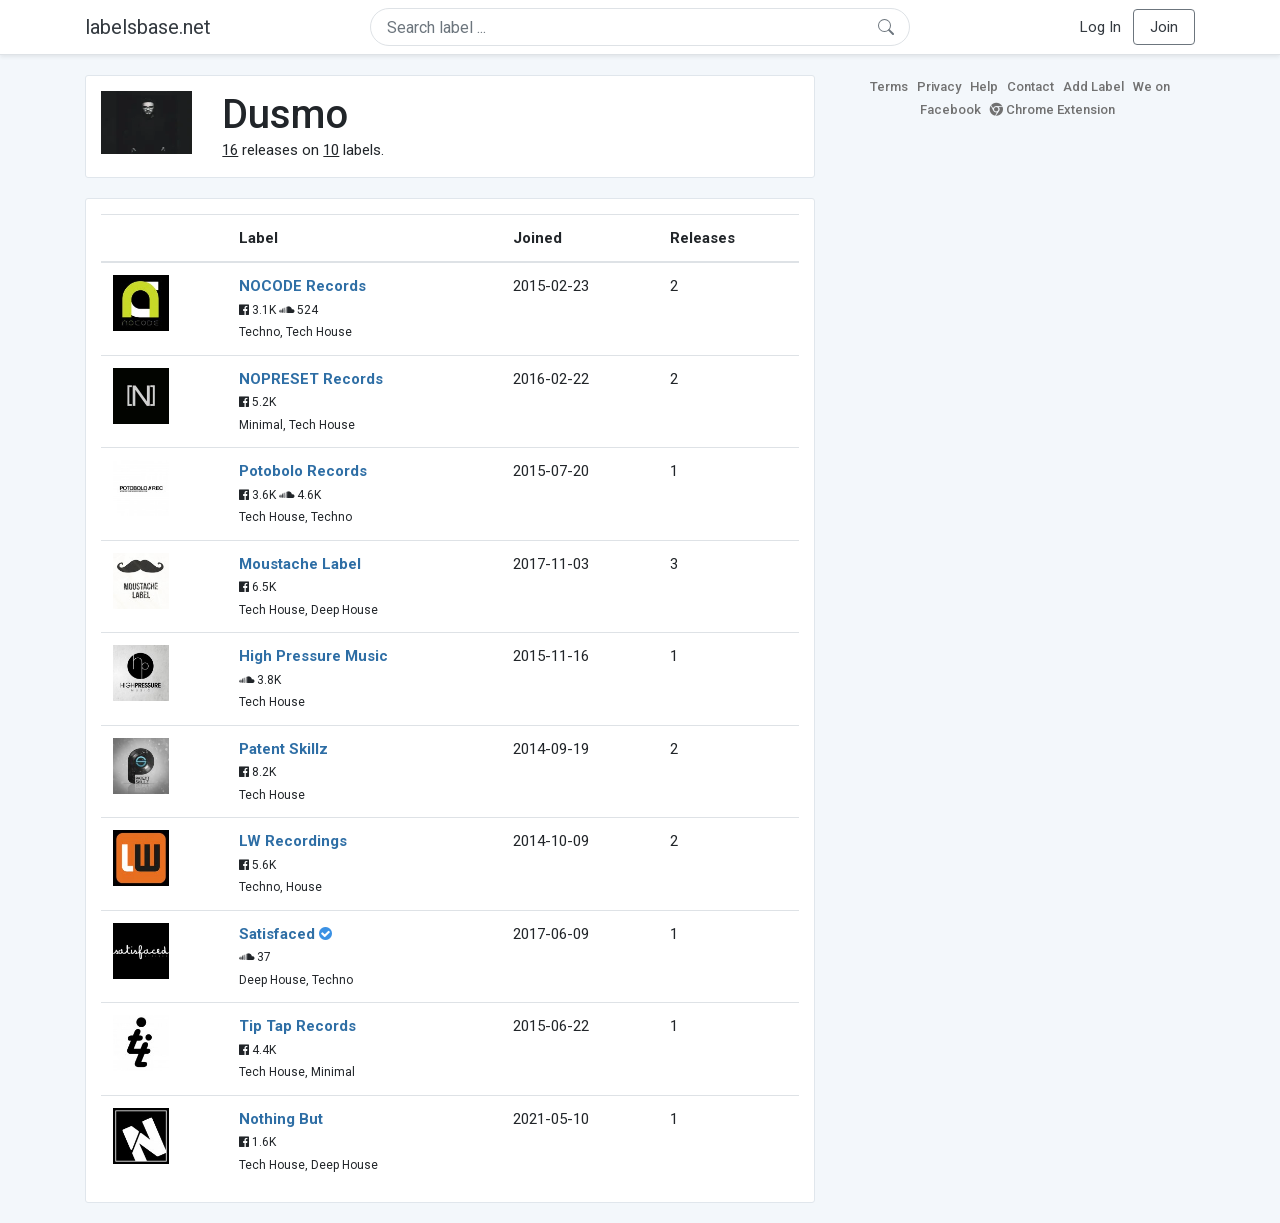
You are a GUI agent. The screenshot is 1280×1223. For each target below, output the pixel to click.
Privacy (939, 86)
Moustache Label (300, 564)
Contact (1030, 86)
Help (984, 86)
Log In (1100, 27)
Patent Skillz (283, 749)
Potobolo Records (303, 471)
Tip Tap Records (297, 1026)
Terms (889, 86)
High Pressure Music (313, 656)
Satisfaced (277, 934)
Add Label (1093, 86)
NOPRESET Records (311, 379)
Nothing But (281, 1119)
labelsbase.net (148, 27)
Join (1164, 27)
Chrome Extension (1052, 109)
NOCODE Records (302, 286)
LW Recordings (293, 841)
